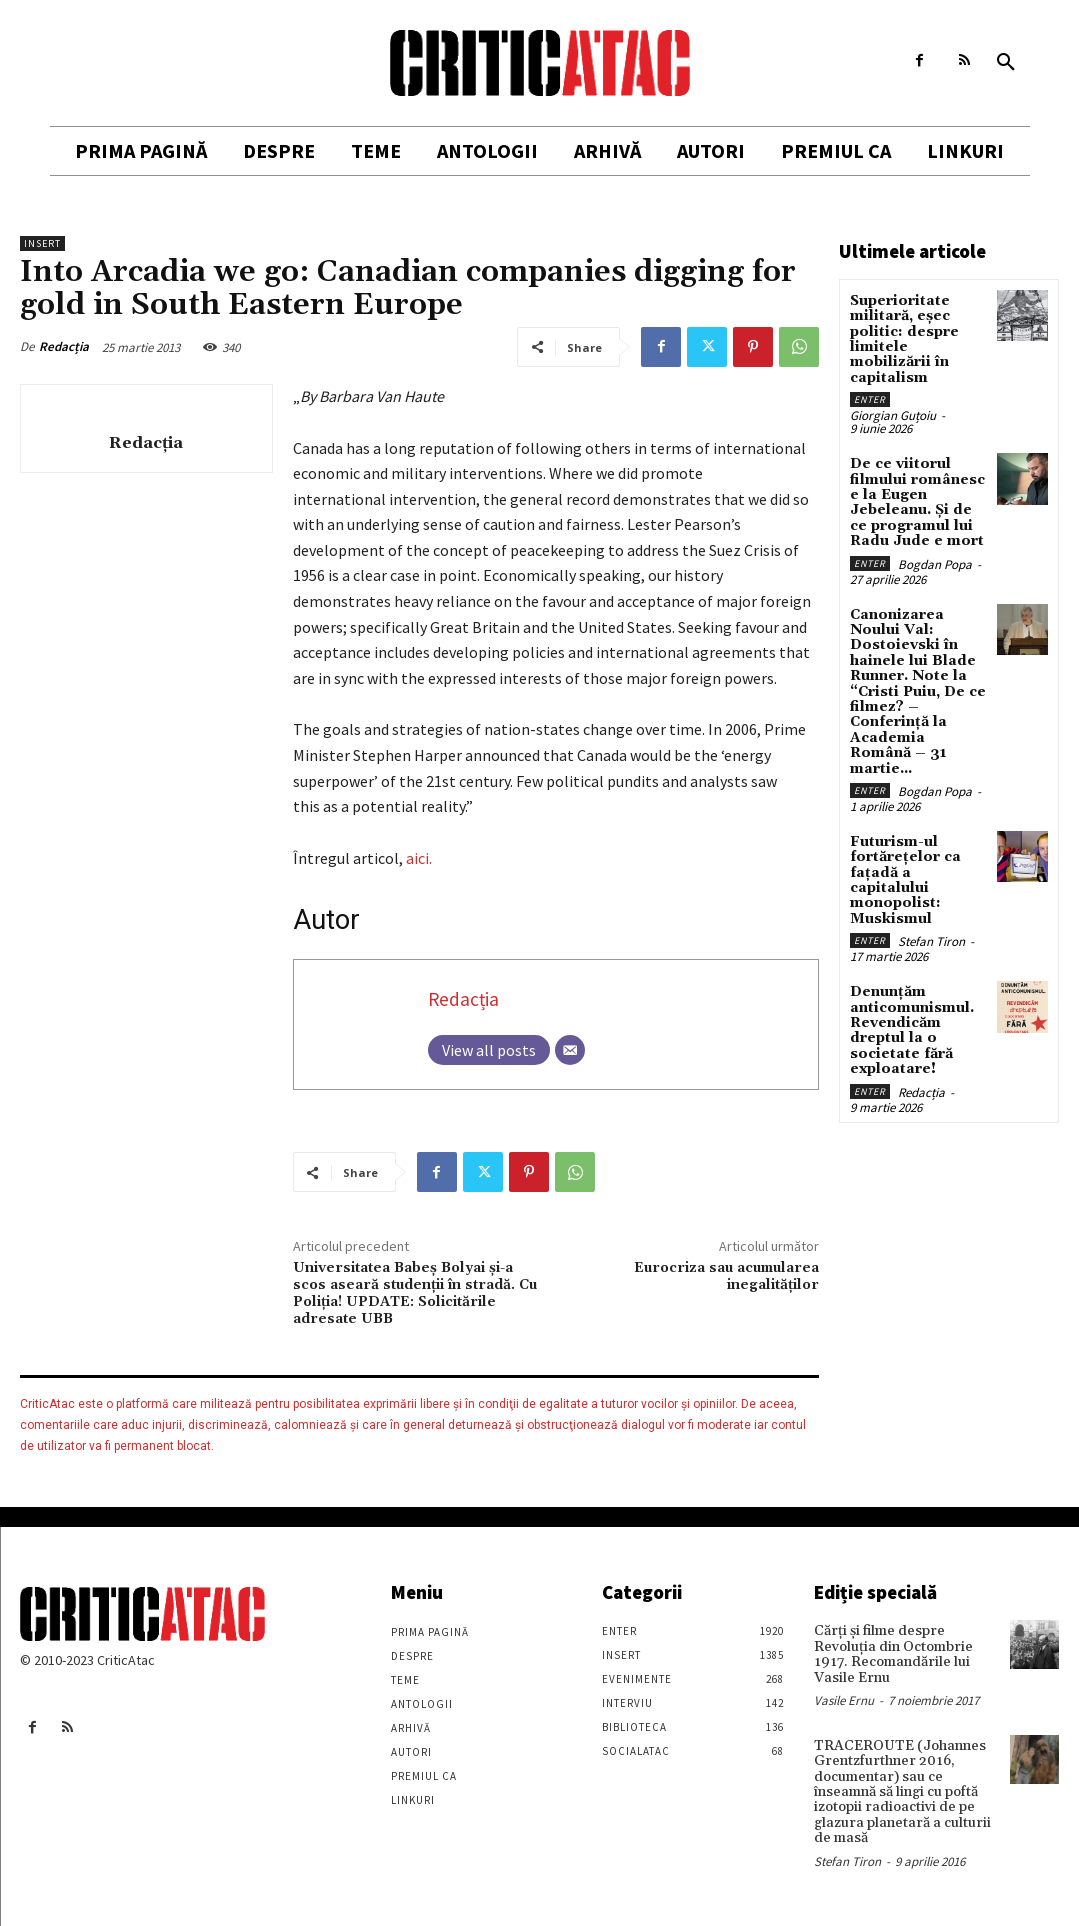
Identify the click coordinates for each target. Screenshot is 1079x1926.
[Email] (570, 1050)
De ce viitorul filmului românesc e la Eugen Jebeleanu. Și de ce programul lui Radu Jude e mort (917, 502)
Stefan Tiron (931, 941)
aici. (419, 858)
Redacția (64, 346)
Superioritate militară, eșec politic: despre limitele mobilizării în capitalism (904, 339)
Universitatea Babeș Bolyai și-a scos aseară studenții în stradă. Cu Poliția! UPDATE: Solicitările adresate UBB (415, 1293)
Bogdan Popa (935, 564)
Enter (870, 399)
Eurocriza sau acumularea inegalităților (726, 1276)
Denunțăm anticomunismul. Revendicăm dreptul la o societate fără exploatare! (912, 1030)
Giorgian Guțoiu (893, 415)
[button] (1006, 63)
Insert (42, 243)
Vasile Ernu (844, 1700)
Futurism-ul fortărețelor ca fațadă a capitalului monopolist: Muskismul (905, 880)
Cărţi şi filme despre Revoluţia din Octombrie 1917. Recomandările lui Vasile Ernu (893, 1654)
